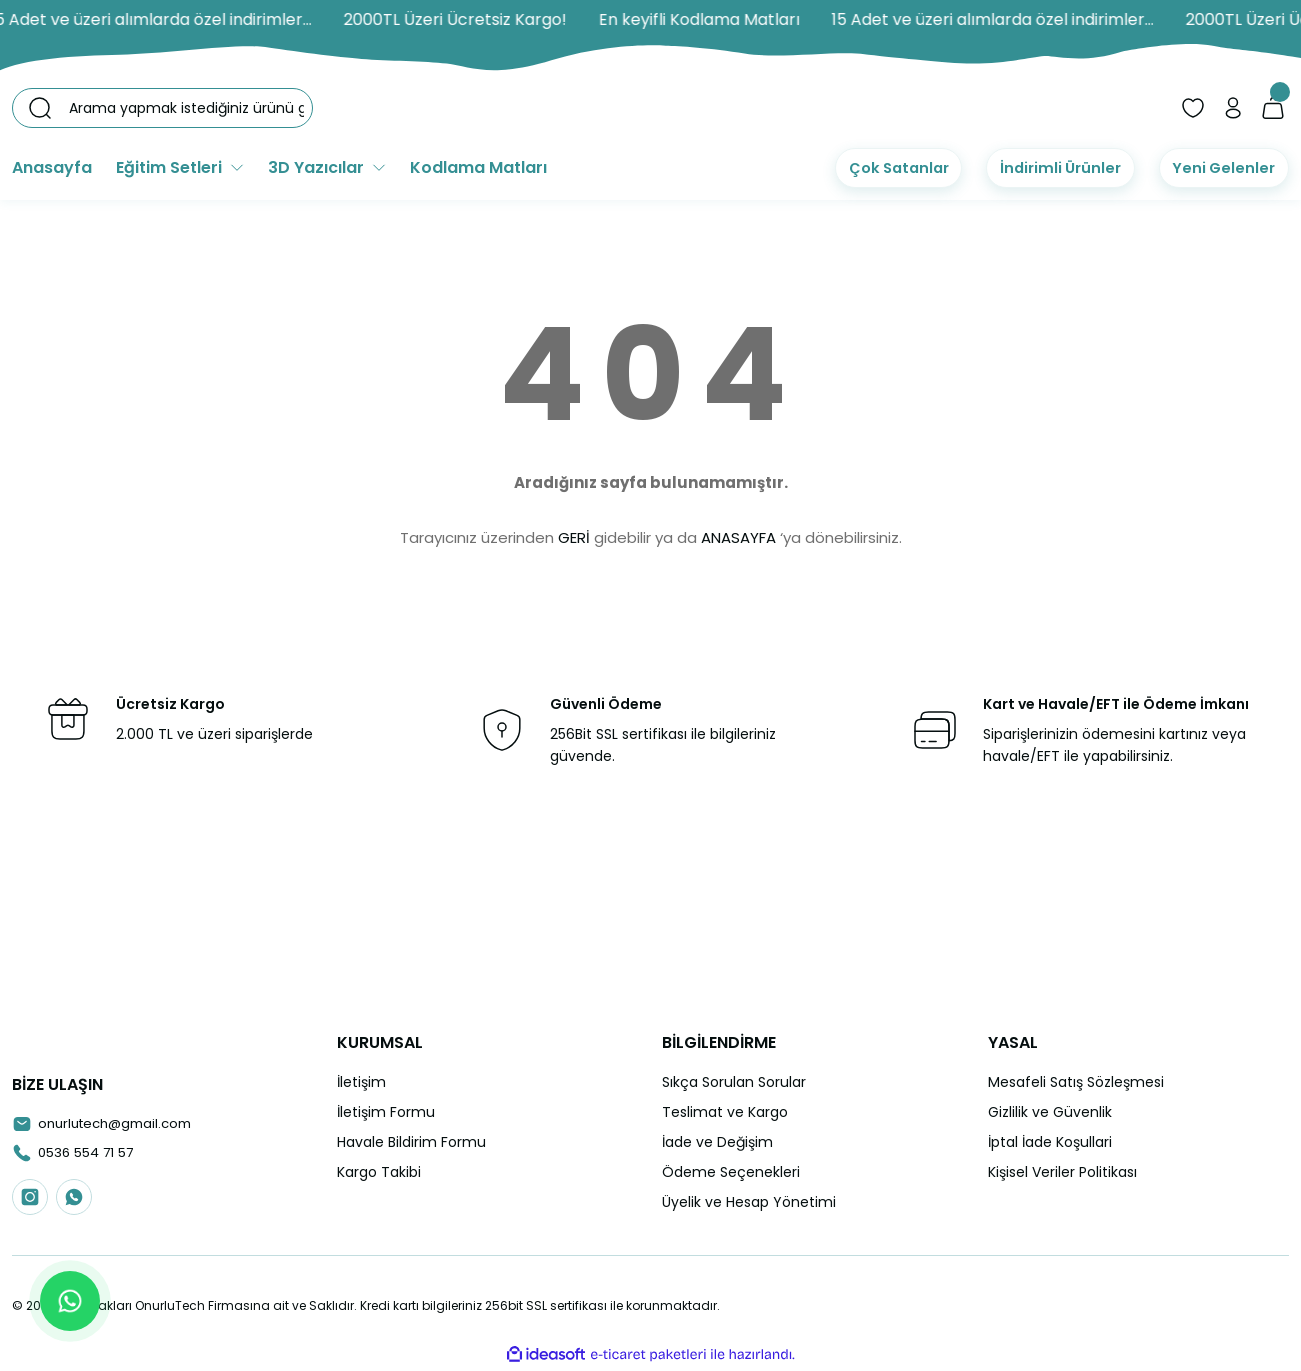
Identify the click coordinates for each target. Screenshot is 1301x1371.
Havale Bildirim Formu (411, 1142)
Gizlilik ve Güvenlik (1050, 1112)
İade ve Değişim (717, 1142)
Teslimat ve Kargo (725, 1112)
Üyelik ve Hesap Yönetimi (749, 1202)
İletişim (361, 1082)
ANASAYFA (738, 537)
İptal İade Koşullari (1050, 1142)
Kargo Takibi (379, 1172)
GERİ (574, 537)
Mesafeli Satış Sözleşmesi (1076, 1082)
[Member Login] (1233, 108)
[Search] (162, 108)
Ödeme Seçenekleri (731, 1172)
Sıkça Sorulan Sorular (734, 1082)
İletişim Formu (386, 1112)
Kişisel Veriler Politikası (1062, 1172)
